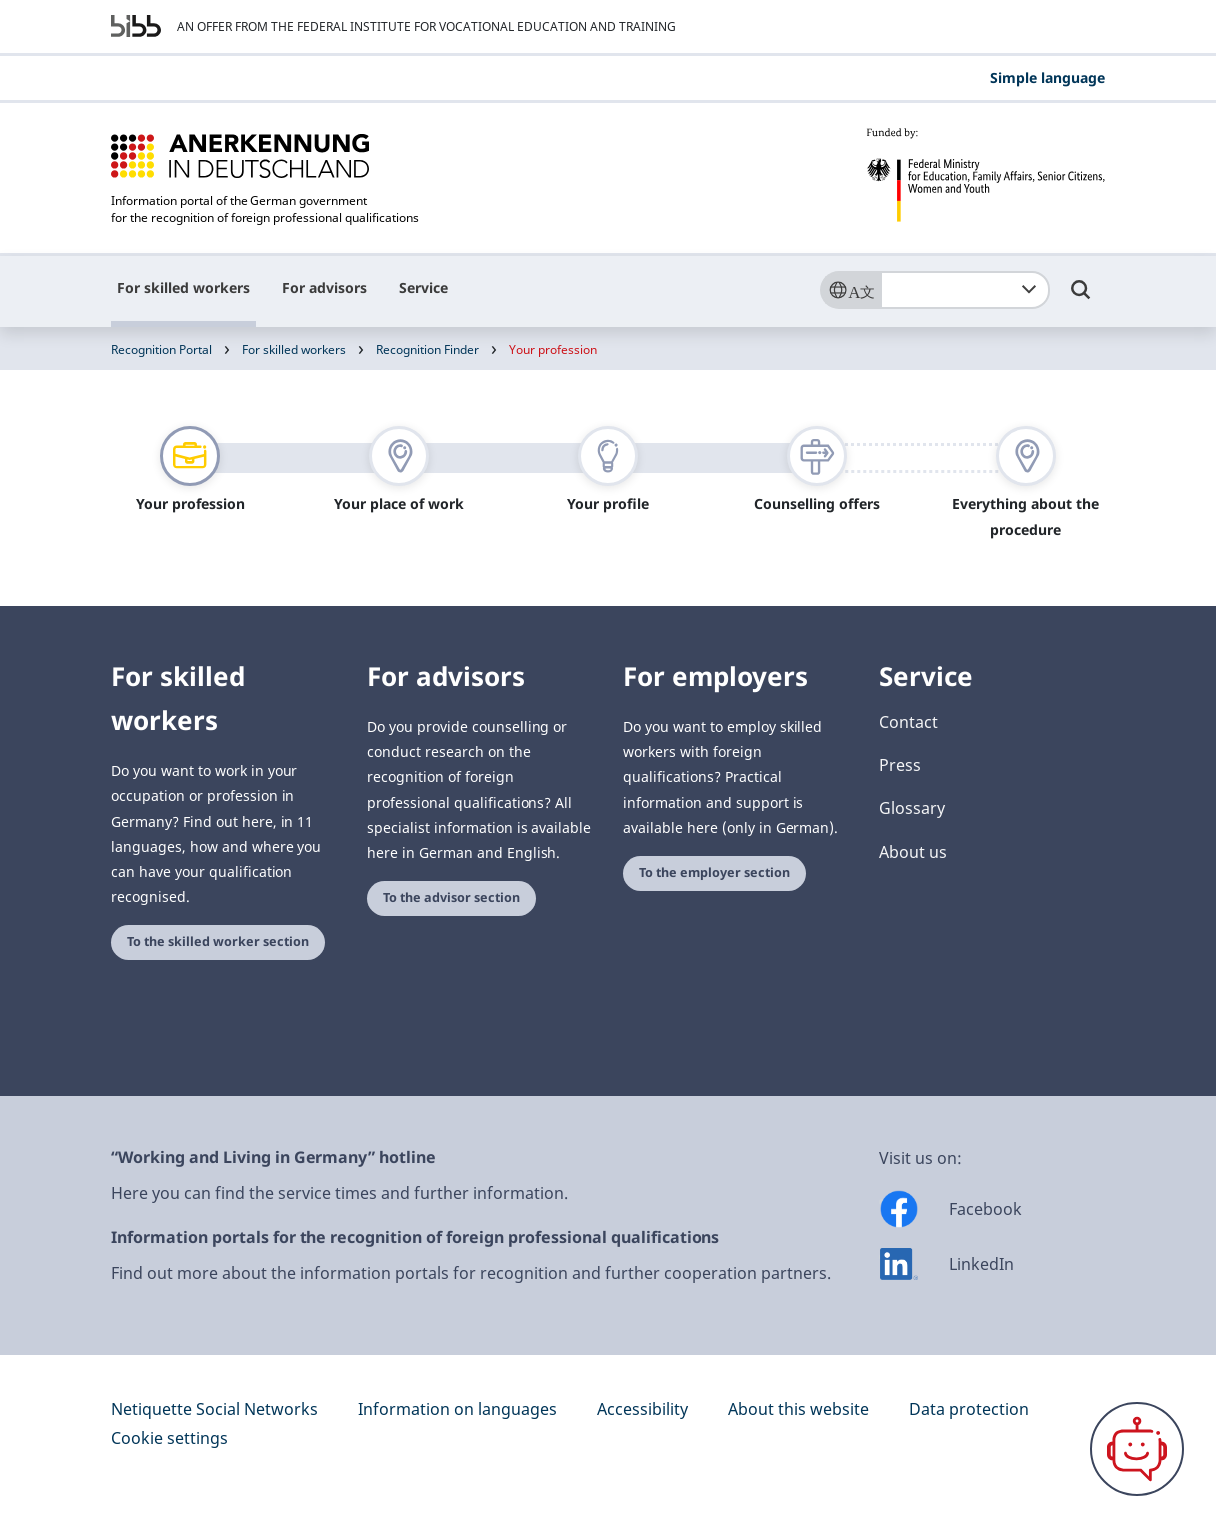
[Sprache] (850, 290)
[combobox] (965, 290)
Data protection (969, 1409)
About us (913, 852)
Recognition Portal (161, 349)
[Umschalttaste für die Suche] (1081, 299)
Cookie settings (169, 1438)
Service (423, 287)
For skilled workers (183, 287)
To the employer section (714, 872)
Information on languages (457, 1409)
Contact (908, 722)
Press (900, 765)
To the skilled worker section (218, 941)
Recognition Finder (427, 349)
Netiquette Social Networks (214, 1409)
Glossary (912, 808)
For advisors (324, 287)
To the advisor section (451, 897)
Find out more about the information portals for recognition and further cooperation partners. (471, 1273)
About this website (798, 1409)
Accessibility (642, 1409)
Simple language (1047, 77)
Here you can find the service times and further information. (339, 1193)
